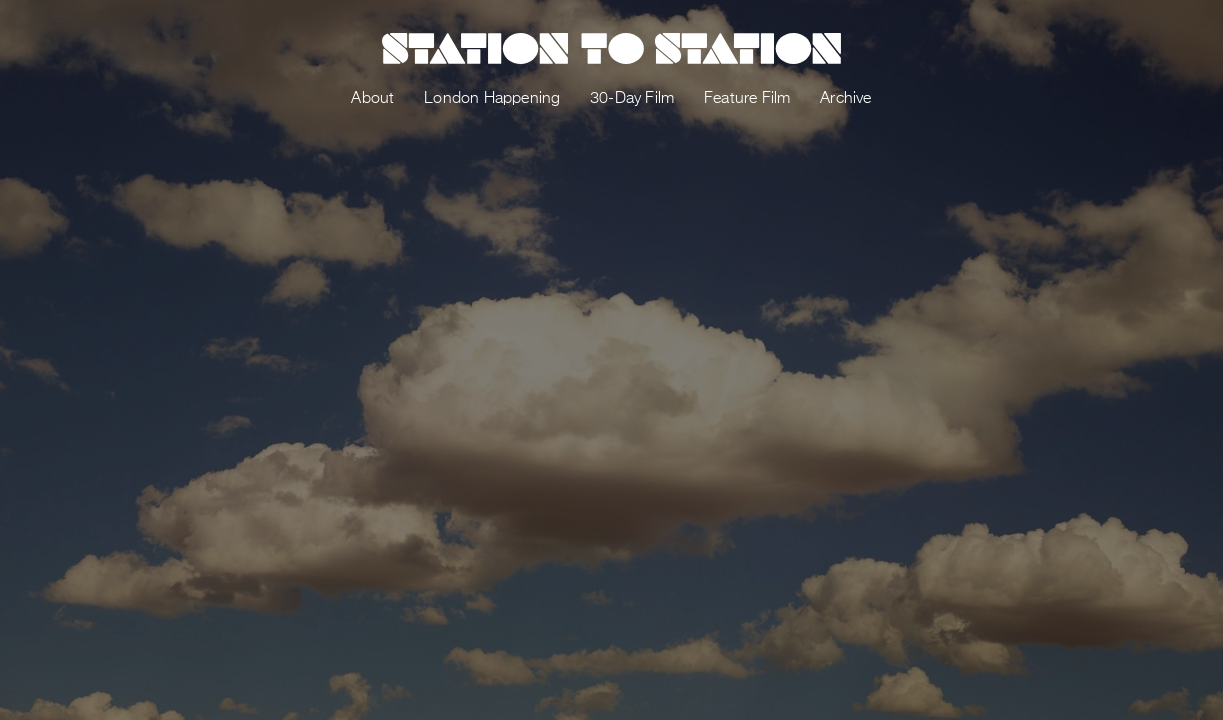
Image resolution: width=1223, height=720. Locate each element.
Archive (845, 98)
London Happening (492, 98)
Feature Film (747, 98)
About (372, 98)
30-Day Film (632, 98)
